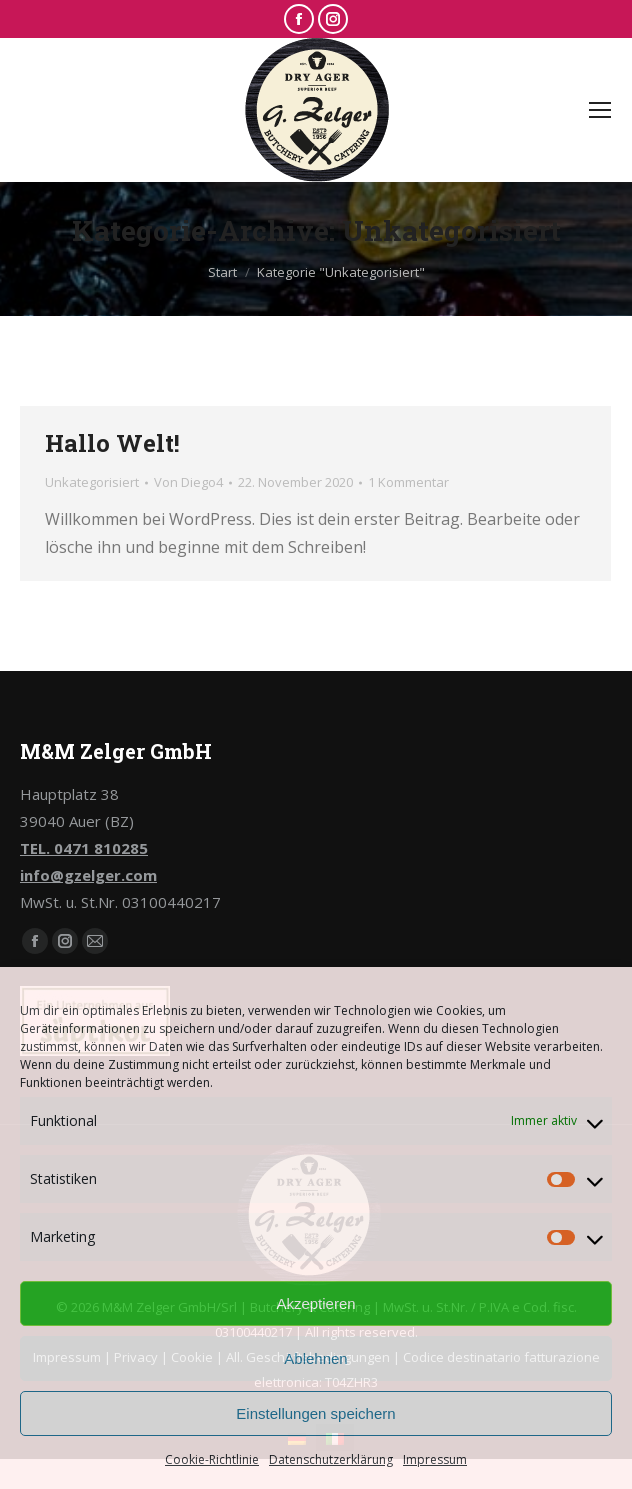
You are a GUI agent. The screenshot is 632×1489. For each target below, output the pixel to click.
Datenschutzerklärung (331, 1459)
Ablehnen (315, 1358)
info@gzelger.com (88, 875)
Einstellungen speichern (315, 1413)
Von (188, 482)
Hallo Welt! (112, 443)
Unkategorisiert (92, 482)
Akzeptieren (315, 1303)
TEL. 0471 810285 (84, 848)
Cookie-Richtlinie (212, 1459)
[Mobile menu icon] (600, 110)
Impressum (435, 1459)
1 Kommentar (408, 482)
